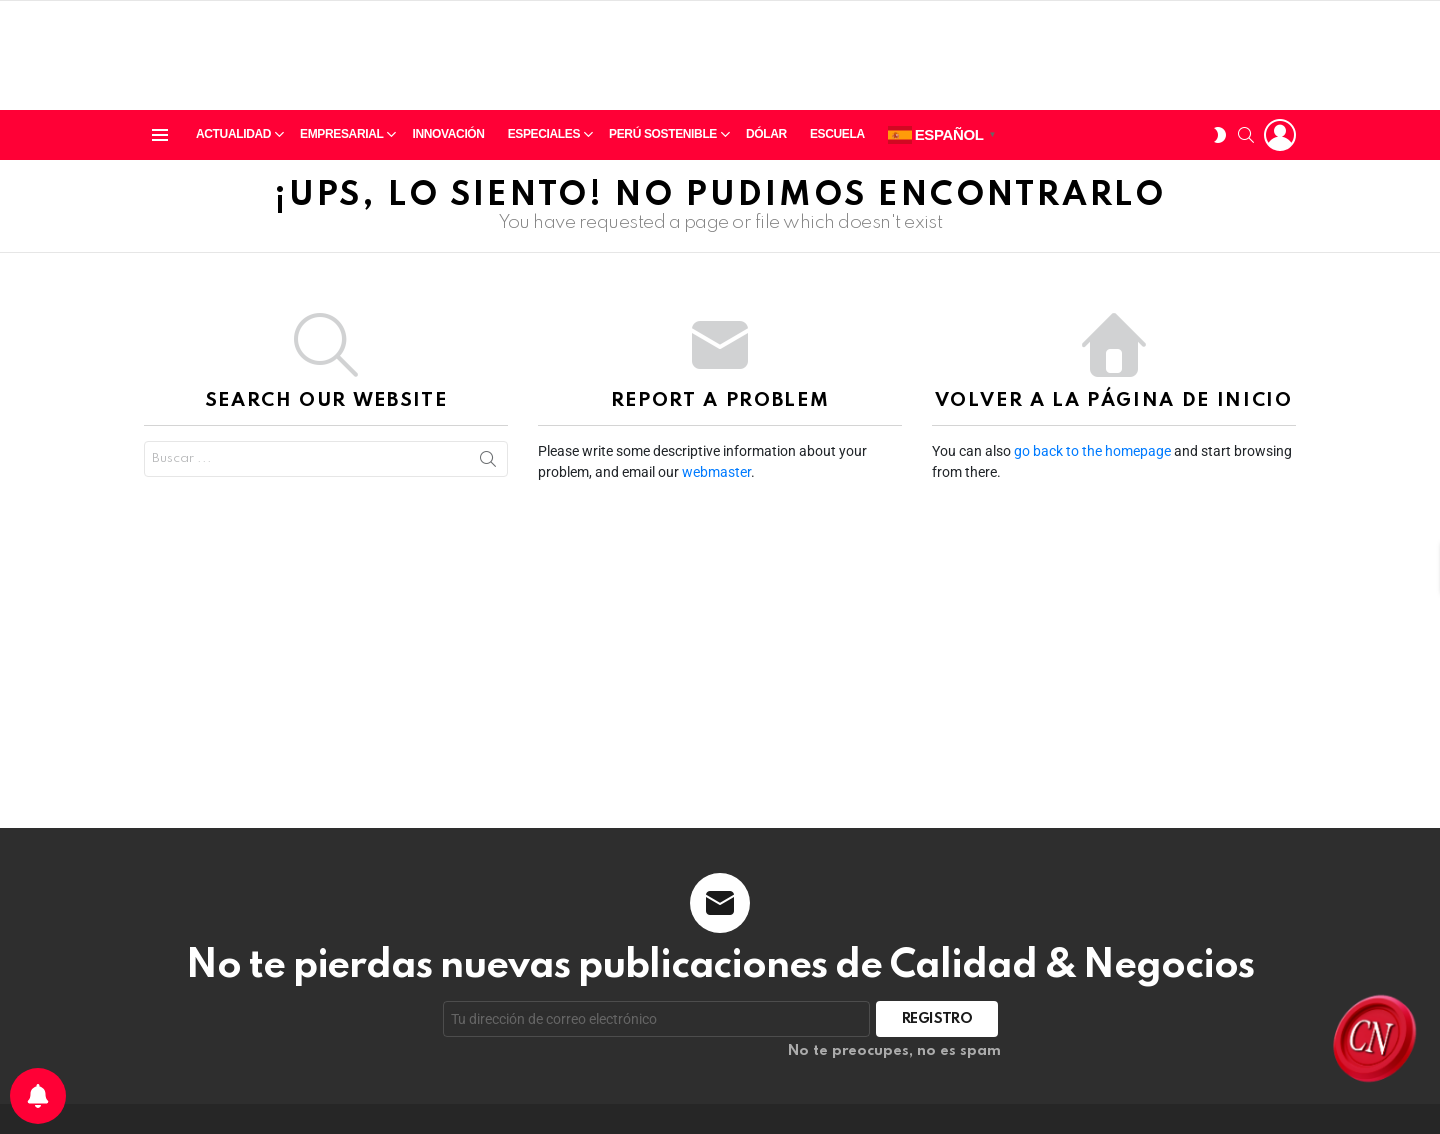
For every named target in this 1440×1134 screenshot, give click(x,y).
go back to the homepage (1092, 445)
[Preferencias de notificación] (38, 1096)
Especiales (544, 132)
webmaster (716, 466)
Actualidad (233, 132)
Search (488, 453)
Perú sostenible (663, 132)
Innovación (448, 128)
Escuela (837, 128)
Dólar (766, 128)
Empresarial (341, 132)
